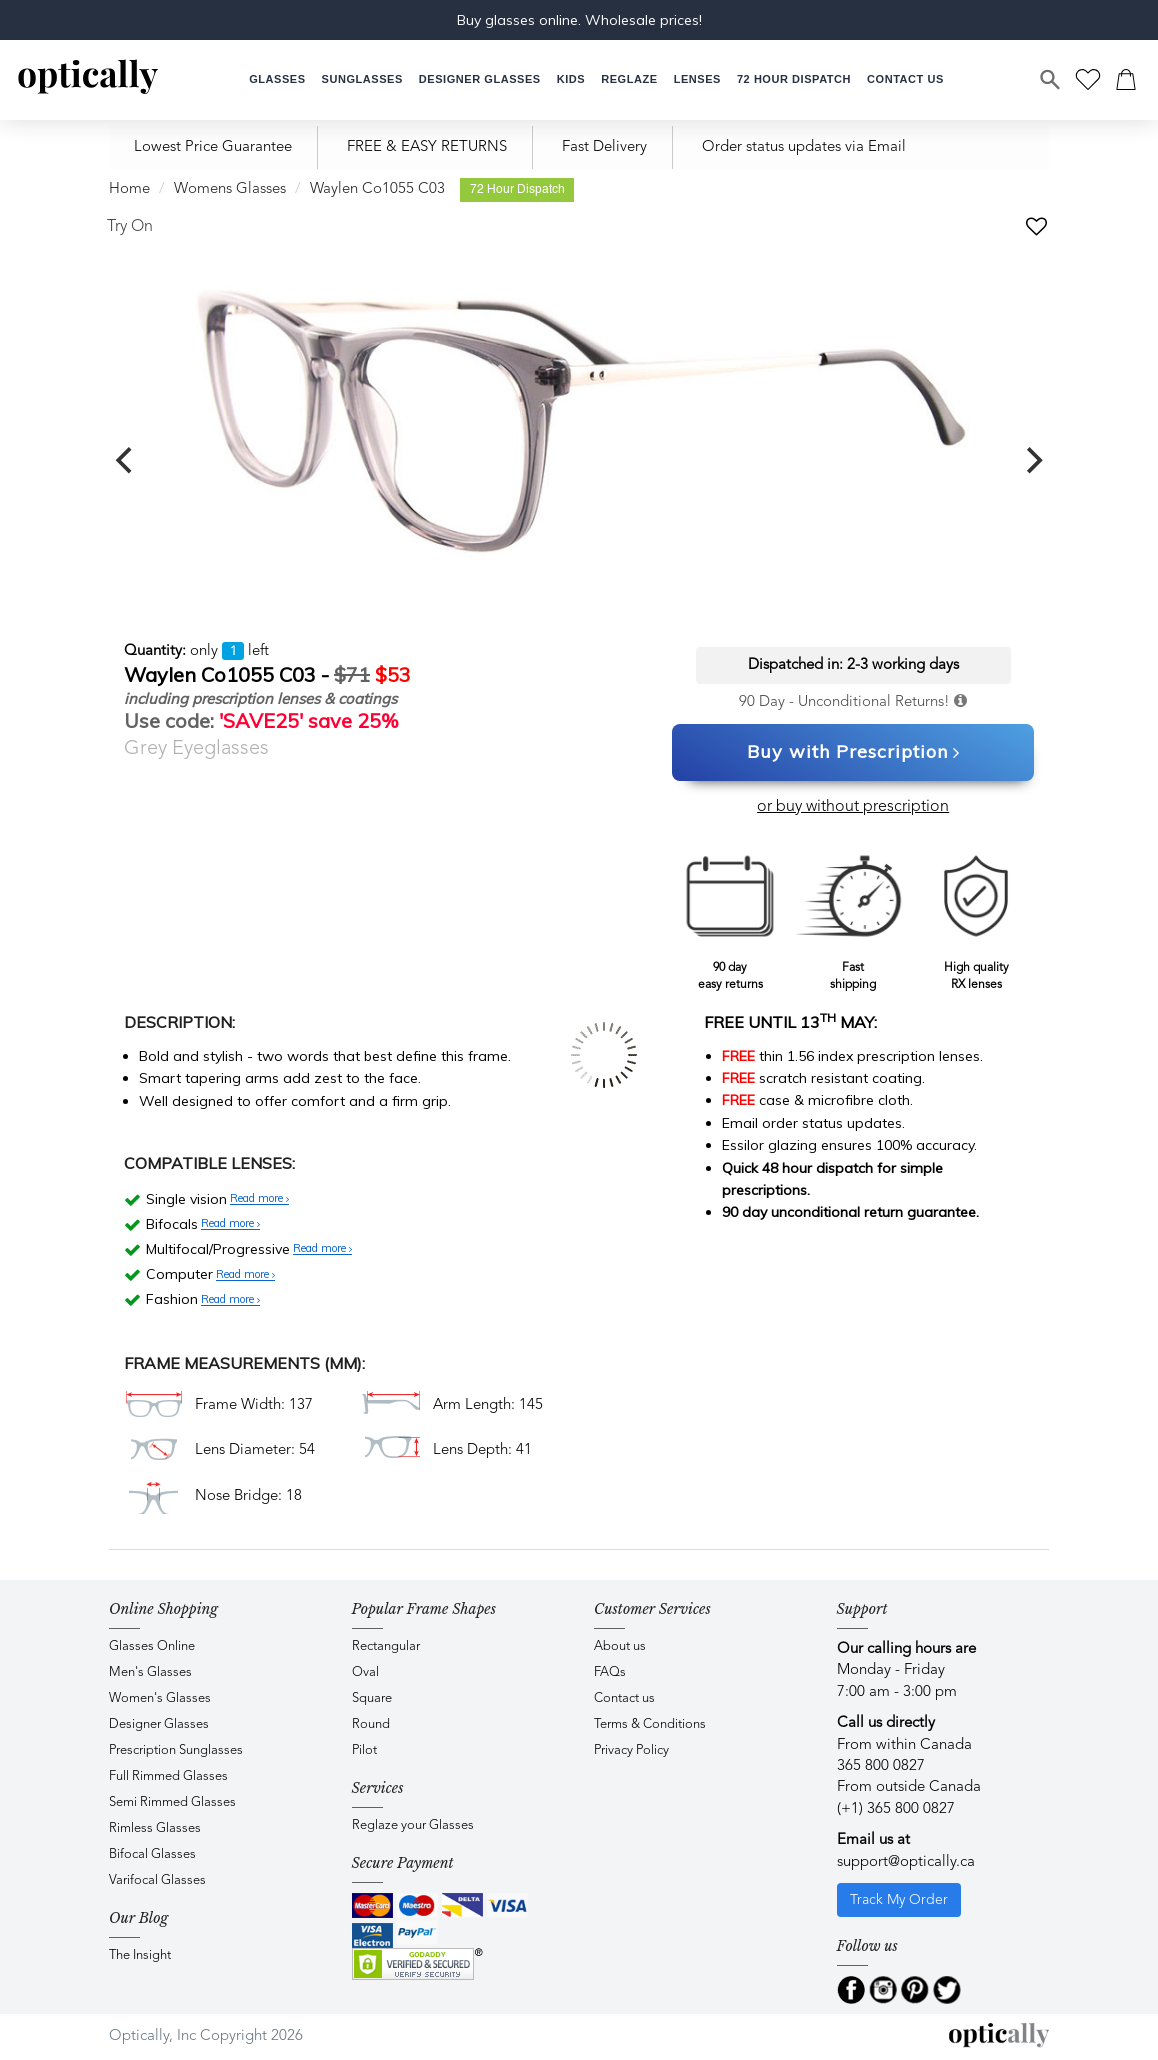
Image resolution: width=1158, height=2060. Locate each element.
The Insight (140, 1955)
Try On (130, 227)
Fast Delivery (604, 147)
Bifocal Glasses (152, 1854)
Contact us (624, 1698)
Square (372, 1698)
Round (371, 1724)
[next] (1032, 461)
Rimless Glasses (155, 1828)
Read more (259, 1199)
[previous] (126, 461)
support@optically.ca (906, 1862)
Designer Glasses (159, 1724)
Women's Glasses (160, 1698)
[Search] (1051, 80)
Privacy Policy (631, 1750)
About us (620, 1646)
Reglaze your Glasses (413, 1825)
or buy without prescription (853, 807)
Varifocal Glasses (157, 1880)
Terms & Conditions (650, 1724)
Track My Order (899, 1900)
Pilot (364, 1750)
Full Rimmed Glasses (168, 1776)
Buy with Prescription (853, 753)
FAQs (610, 1672)
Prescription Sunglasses (176, 1750)
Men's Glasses (150, 1672)
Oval (365, 1672)
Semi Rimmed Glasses (172, 1802)
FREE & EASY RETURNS (427, 147)
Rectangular (386, 1646)
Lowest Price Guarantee (213, 147)
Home (129, 189)
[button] (571, 79)
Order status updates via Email (804, 147)
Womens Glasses (230, 189)
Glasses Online (152, 1646)
